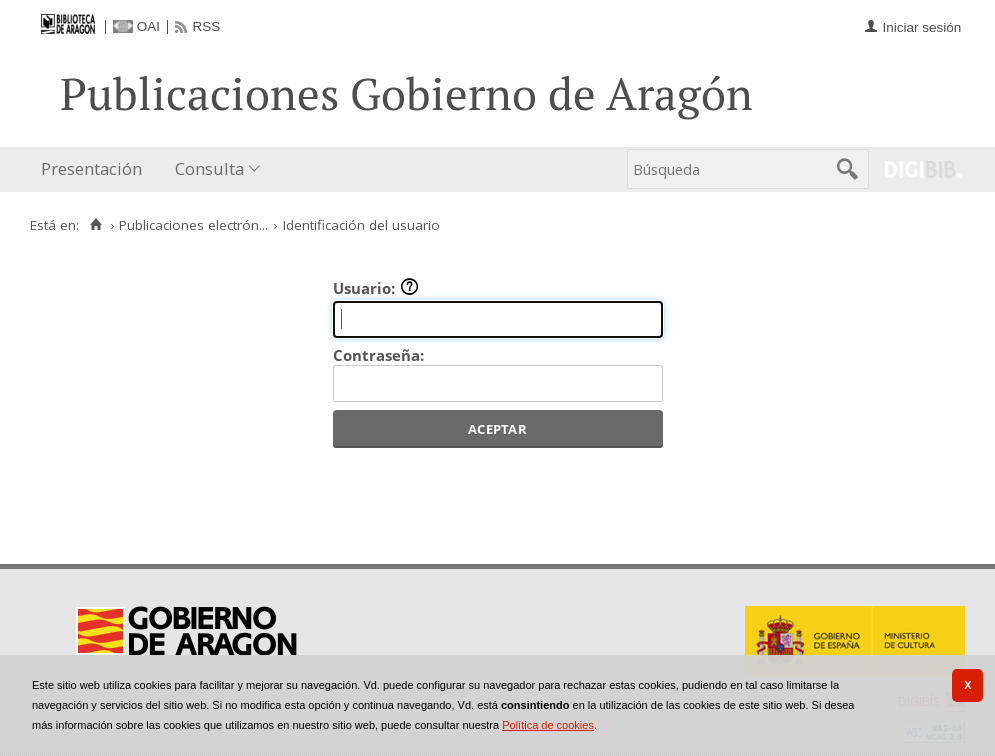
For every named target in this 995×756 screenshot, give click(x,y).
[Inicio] (95, 225)
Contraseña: (378, 355)
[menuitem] (96, 169)
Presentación (91, 168)
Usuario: (376, 288)
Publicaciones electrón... (193, 225)
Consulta (209, 168)
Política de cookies (548, 725)
